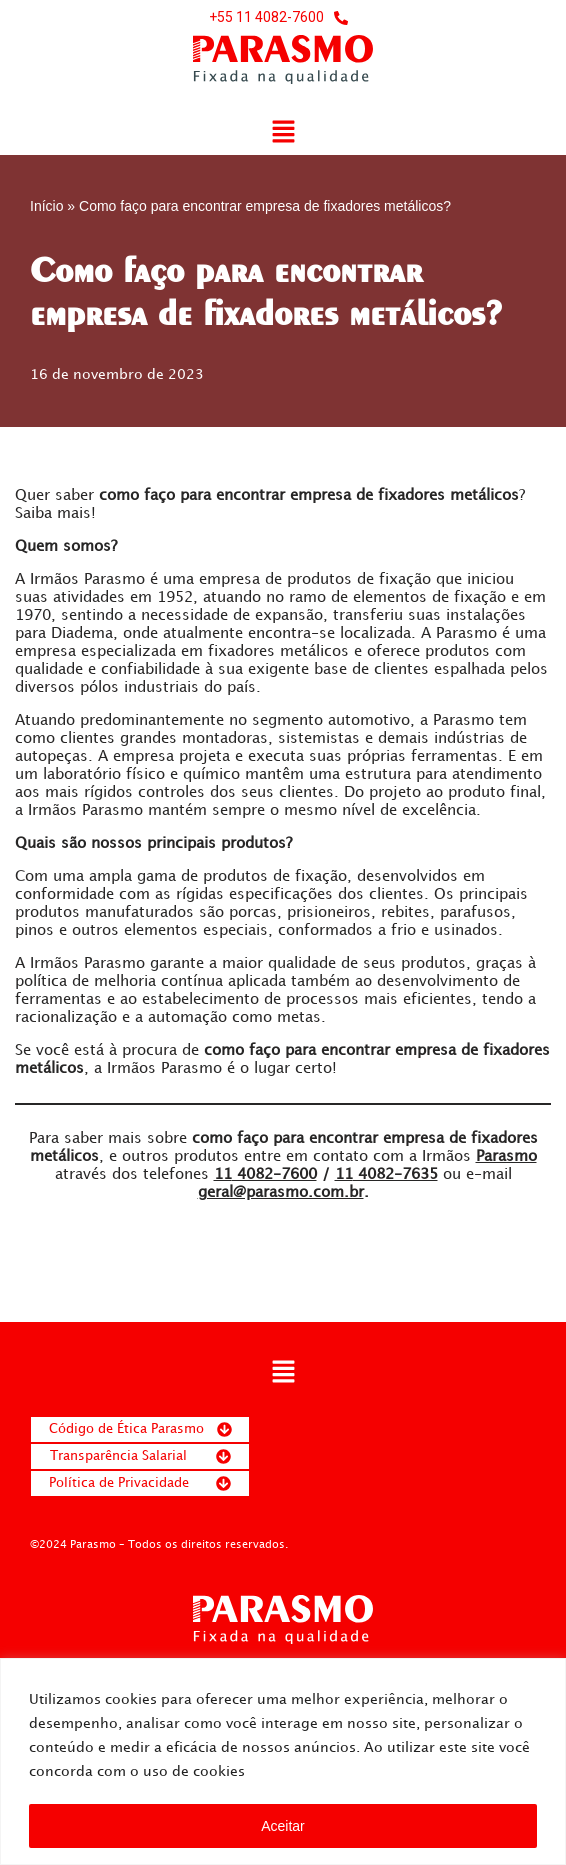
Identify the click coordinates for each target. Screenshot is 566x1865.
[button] (283, 133)
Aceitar (283, 1826)
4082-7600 (265, 1175)
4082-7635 (386, 1175)
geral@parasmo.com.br (281, 1193)
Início (46, 206)
